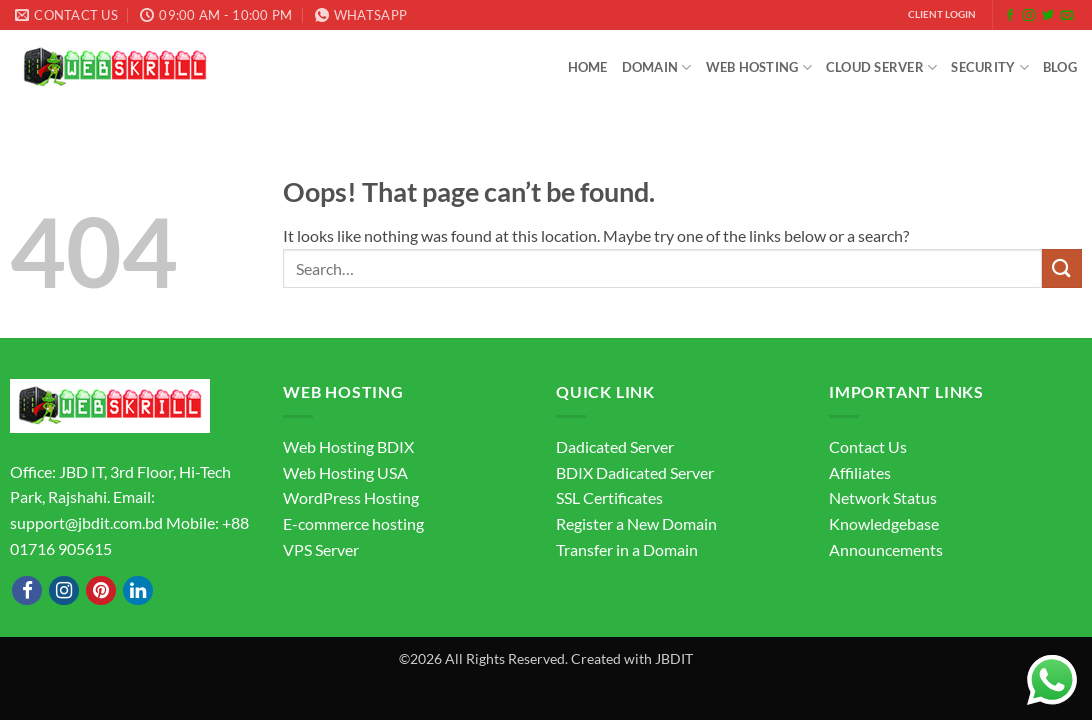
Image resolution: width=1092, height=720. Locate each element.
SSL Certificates (609, 497)
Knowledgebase (884, 523)
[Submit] (1062, 268)
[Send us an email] (1067, 16)
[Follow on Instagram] (1029, 16)
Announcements (886, 549)
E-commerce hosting (353, 523)
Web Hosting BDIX (348, 446)
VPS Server (321, 549)
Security (990, 67)
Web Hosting (759, 67)
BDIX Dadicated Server (635, 472)
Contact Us (868, 446)
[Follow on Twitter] (1048, 16)
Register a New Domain (636, 523)
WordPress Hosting (351, 497)
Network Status (883, 497)
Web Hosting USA (345, 472)
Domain (657, 67)
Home (588, 67)
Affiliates (860, 472)
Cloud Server (882, 67)
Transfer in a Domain (627, 549)
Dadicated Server (615, 446)
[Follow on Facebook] (1010, 16)
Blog (1060, 67)
